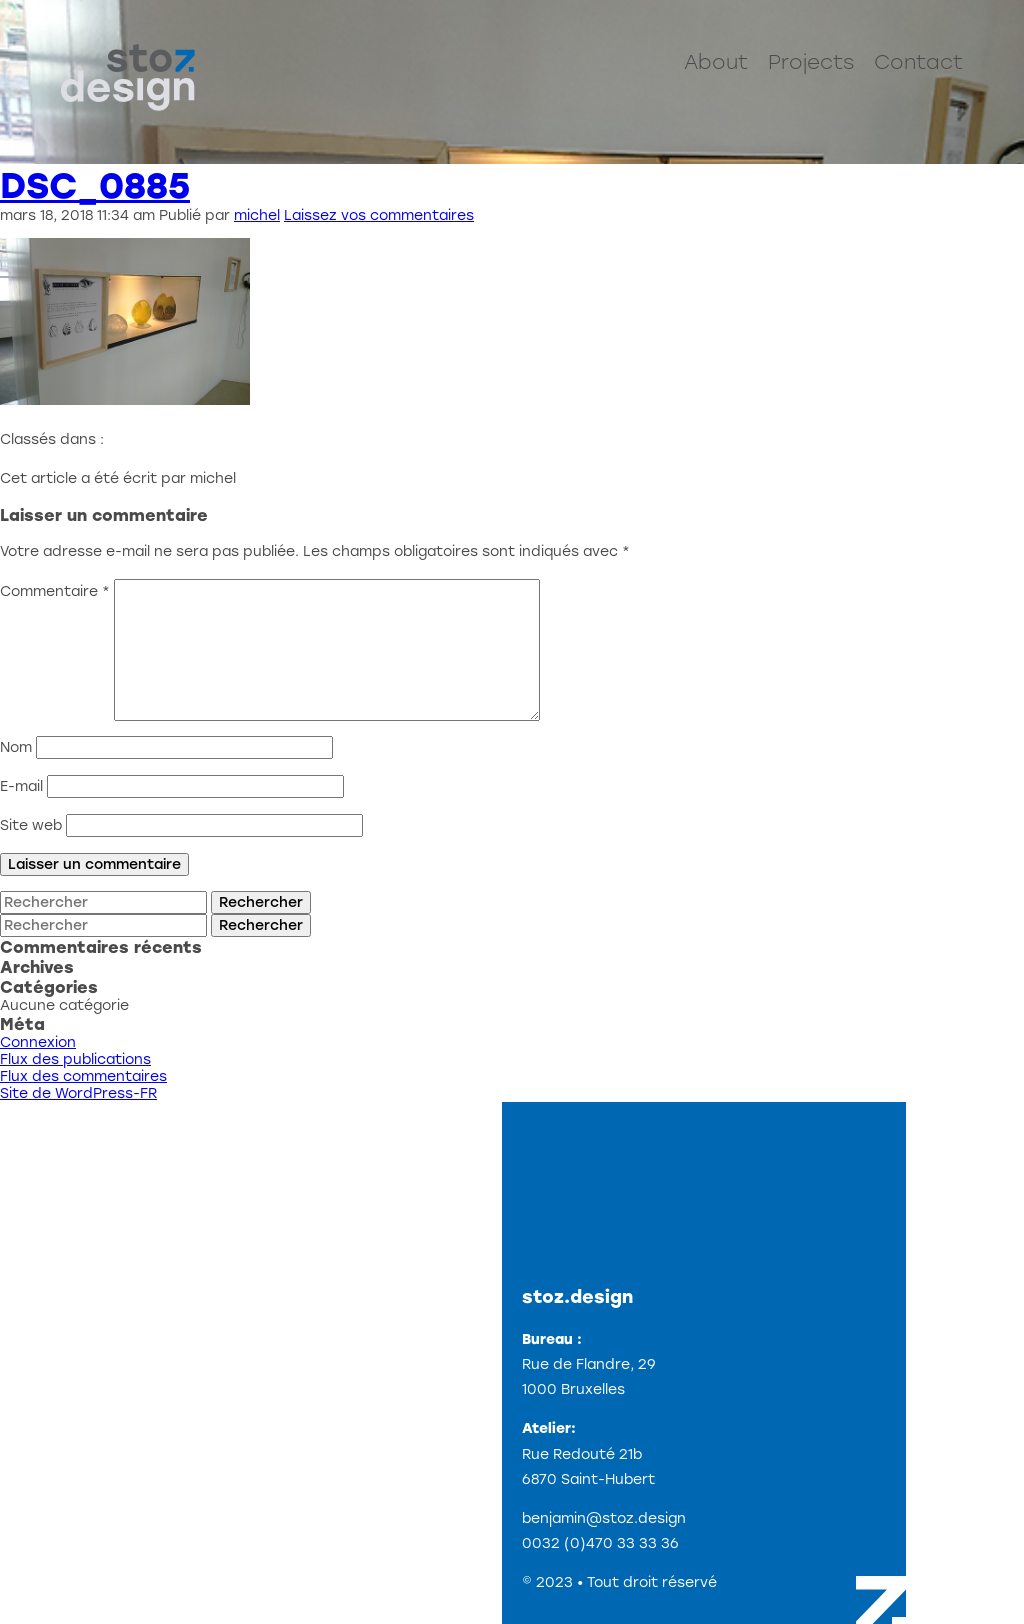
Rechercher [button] (261, 902)
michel (257, 215)
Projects (811, 62)
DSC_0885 (95, 185)
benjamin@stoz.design (604, 1518)
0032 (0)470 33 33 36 (600, 1543)
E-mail (21, 786)
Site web (31, 825)
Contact (918, 62)
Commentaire (55, 591)
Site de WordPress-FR (78, 1093)
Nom (16, 747)
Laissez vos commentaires (379, 215)
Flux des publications (75, 1059)
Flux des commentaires (83, 1076)
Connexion (38, 1042)
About (716, 62)
